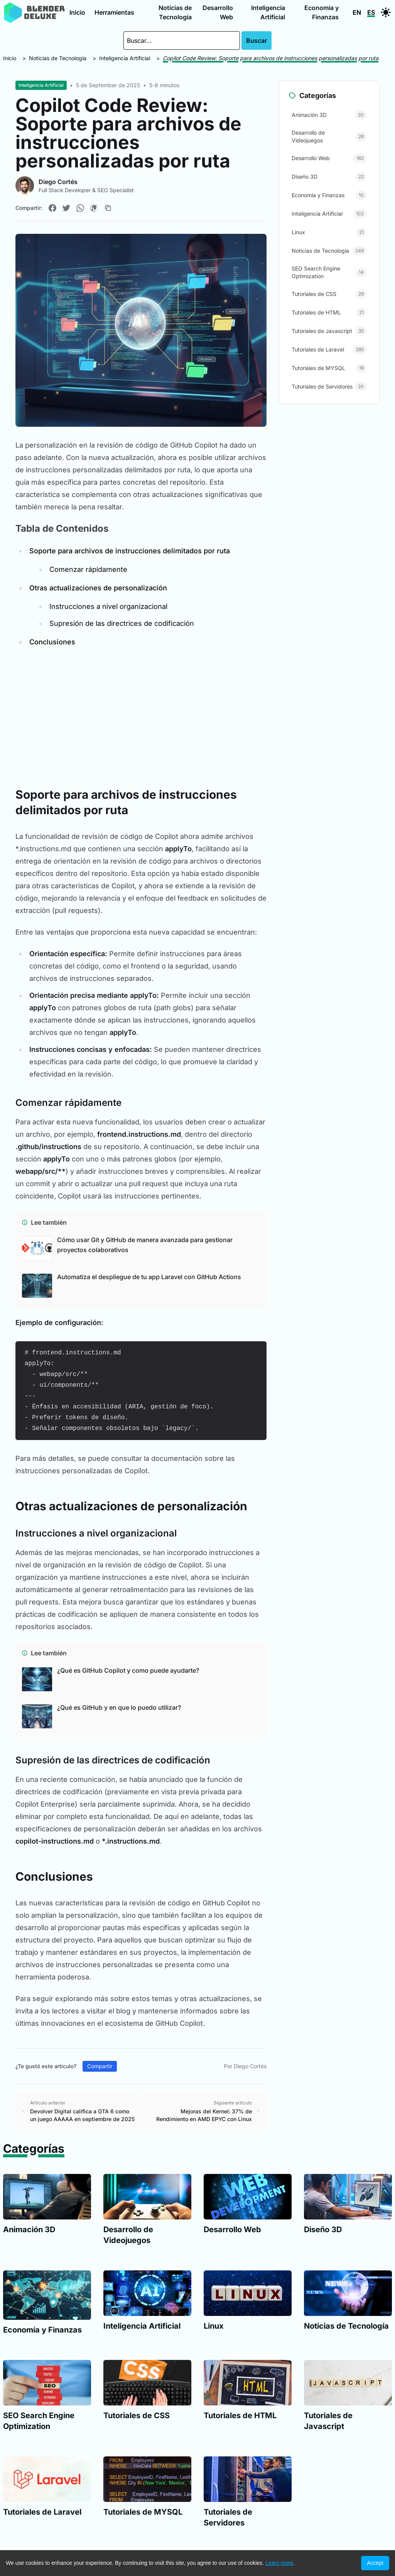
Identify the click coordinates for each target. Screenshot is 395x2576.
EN (357, 12)
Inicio (77, 12)
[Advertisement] (141, 712)
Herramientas (114, 12)
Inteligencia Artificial (268, 12)
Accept (375, 2563)
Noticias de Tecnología (175, 12)
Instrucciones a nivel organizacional (108, 606)
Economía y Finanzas (321, 12)
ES (371, 12)
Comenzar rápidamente (88, 569)
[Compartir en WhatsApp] (80, 208)
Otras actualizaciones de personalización (98, 588)
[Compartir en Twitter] (66, 208)
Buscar (256, 40)
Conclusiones (52, 642)
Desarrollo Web (218, 12)
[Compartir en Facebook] (52, 208)
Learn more (279, 2563)
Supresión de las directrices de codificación (121, 623)
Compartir (99, 2066)
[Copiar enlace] (108, 208)
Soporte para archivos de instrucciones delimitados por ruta (129, 551)
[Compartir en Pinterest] (94, 208)
